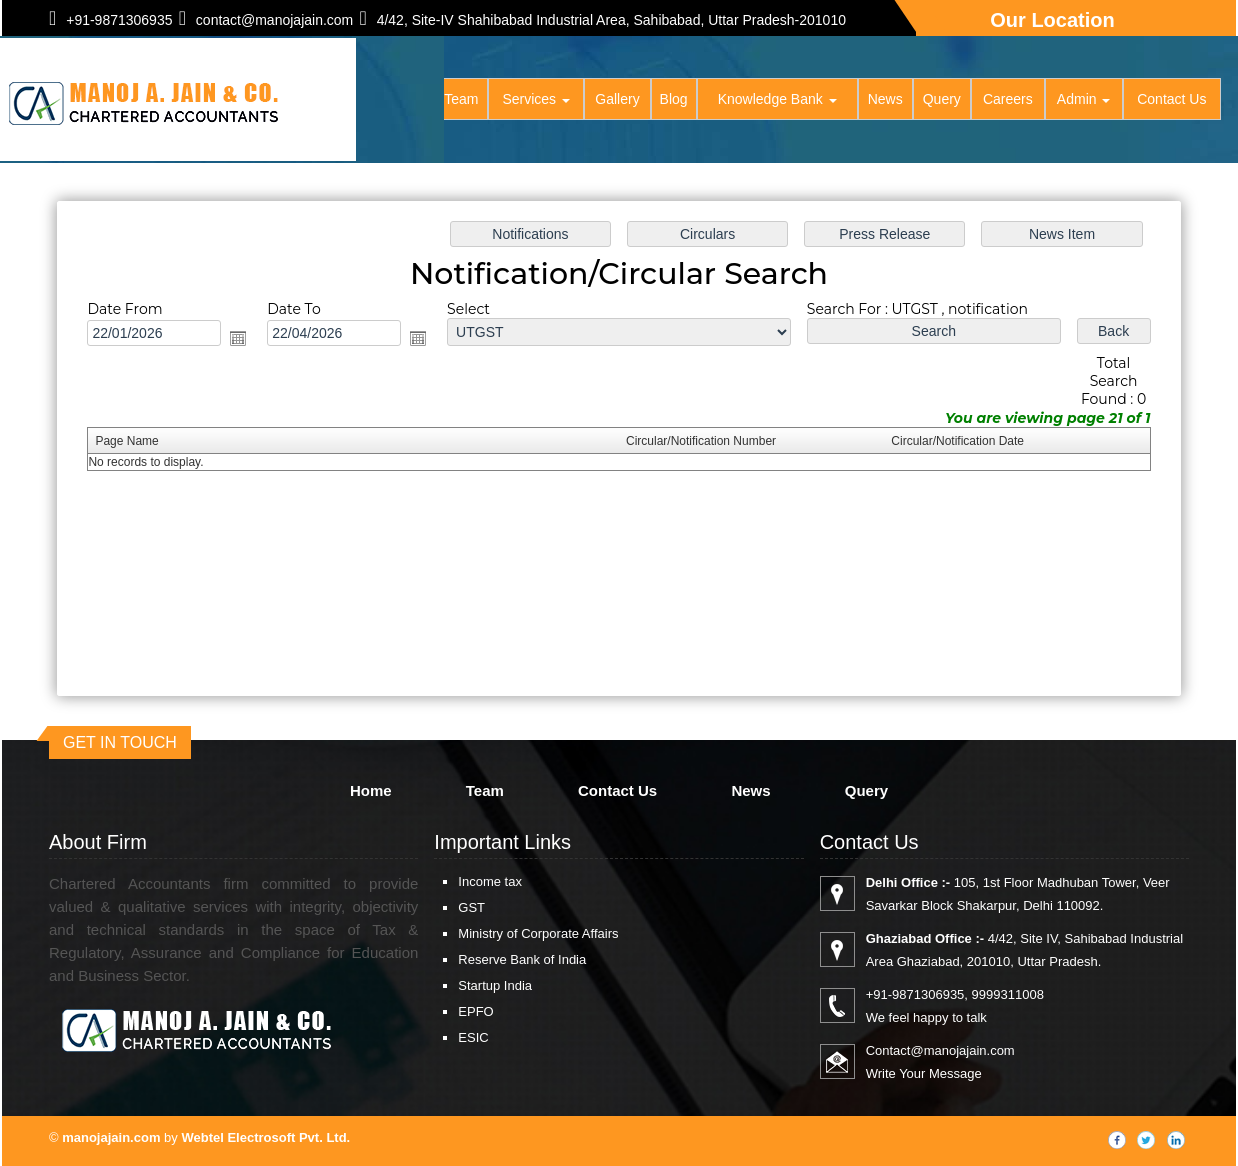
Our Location (1052, 20)
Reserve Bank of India (522, 959)
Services (538, 100)
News (885, 100)
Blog (675, 100)
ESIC (473, 1037)
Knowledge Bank (778, 100)
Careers (1008, 100)
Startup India (495, 985)
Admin (1084, 100)
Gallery (619, 100)
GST (471, 907)
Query (942, 100)
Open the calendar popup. (239, 338)
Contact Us (1171, 100)
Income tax (490, 881)
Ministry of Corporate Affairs (538, 933)
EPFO (475, 1011)
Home (407, 100)
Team (463, 100)
